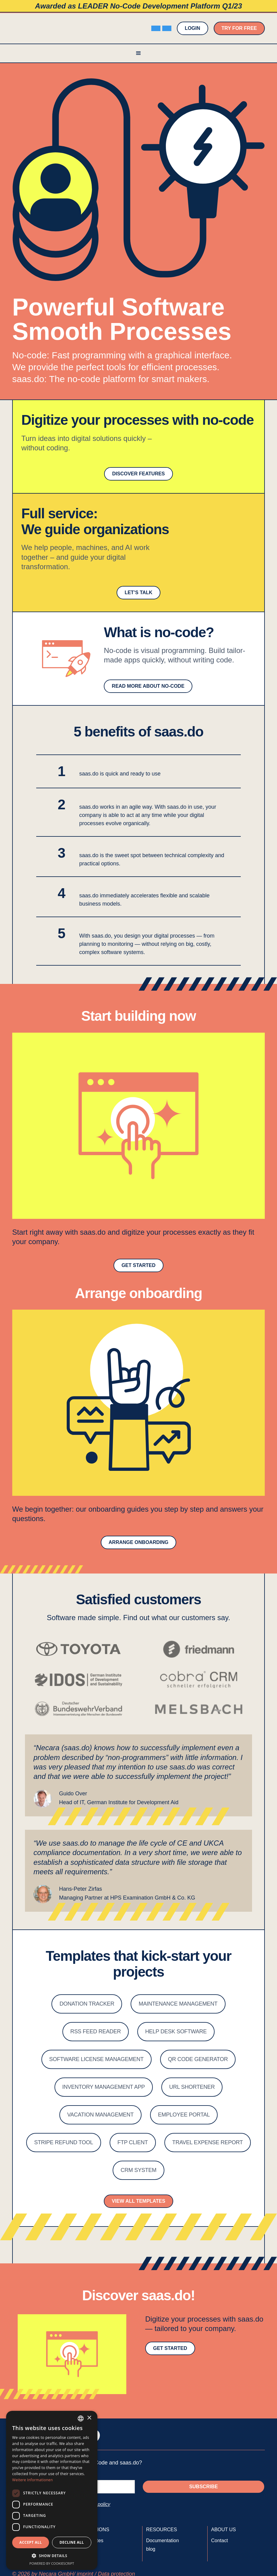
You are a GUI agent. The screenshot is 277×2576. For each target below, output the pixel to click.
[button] (138, 53)
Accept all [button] (30, 2542)
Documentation (162, 2540)
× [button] (89, 2418)
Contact (219, 2540)
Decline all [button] (72, 2542)
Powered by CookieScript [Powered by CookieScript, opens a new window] (52, 2563)
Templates (92, 2540)
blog (150, 2549)
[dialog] (51, 2490)
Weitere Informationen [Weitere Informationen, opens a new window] (32, 2479)
